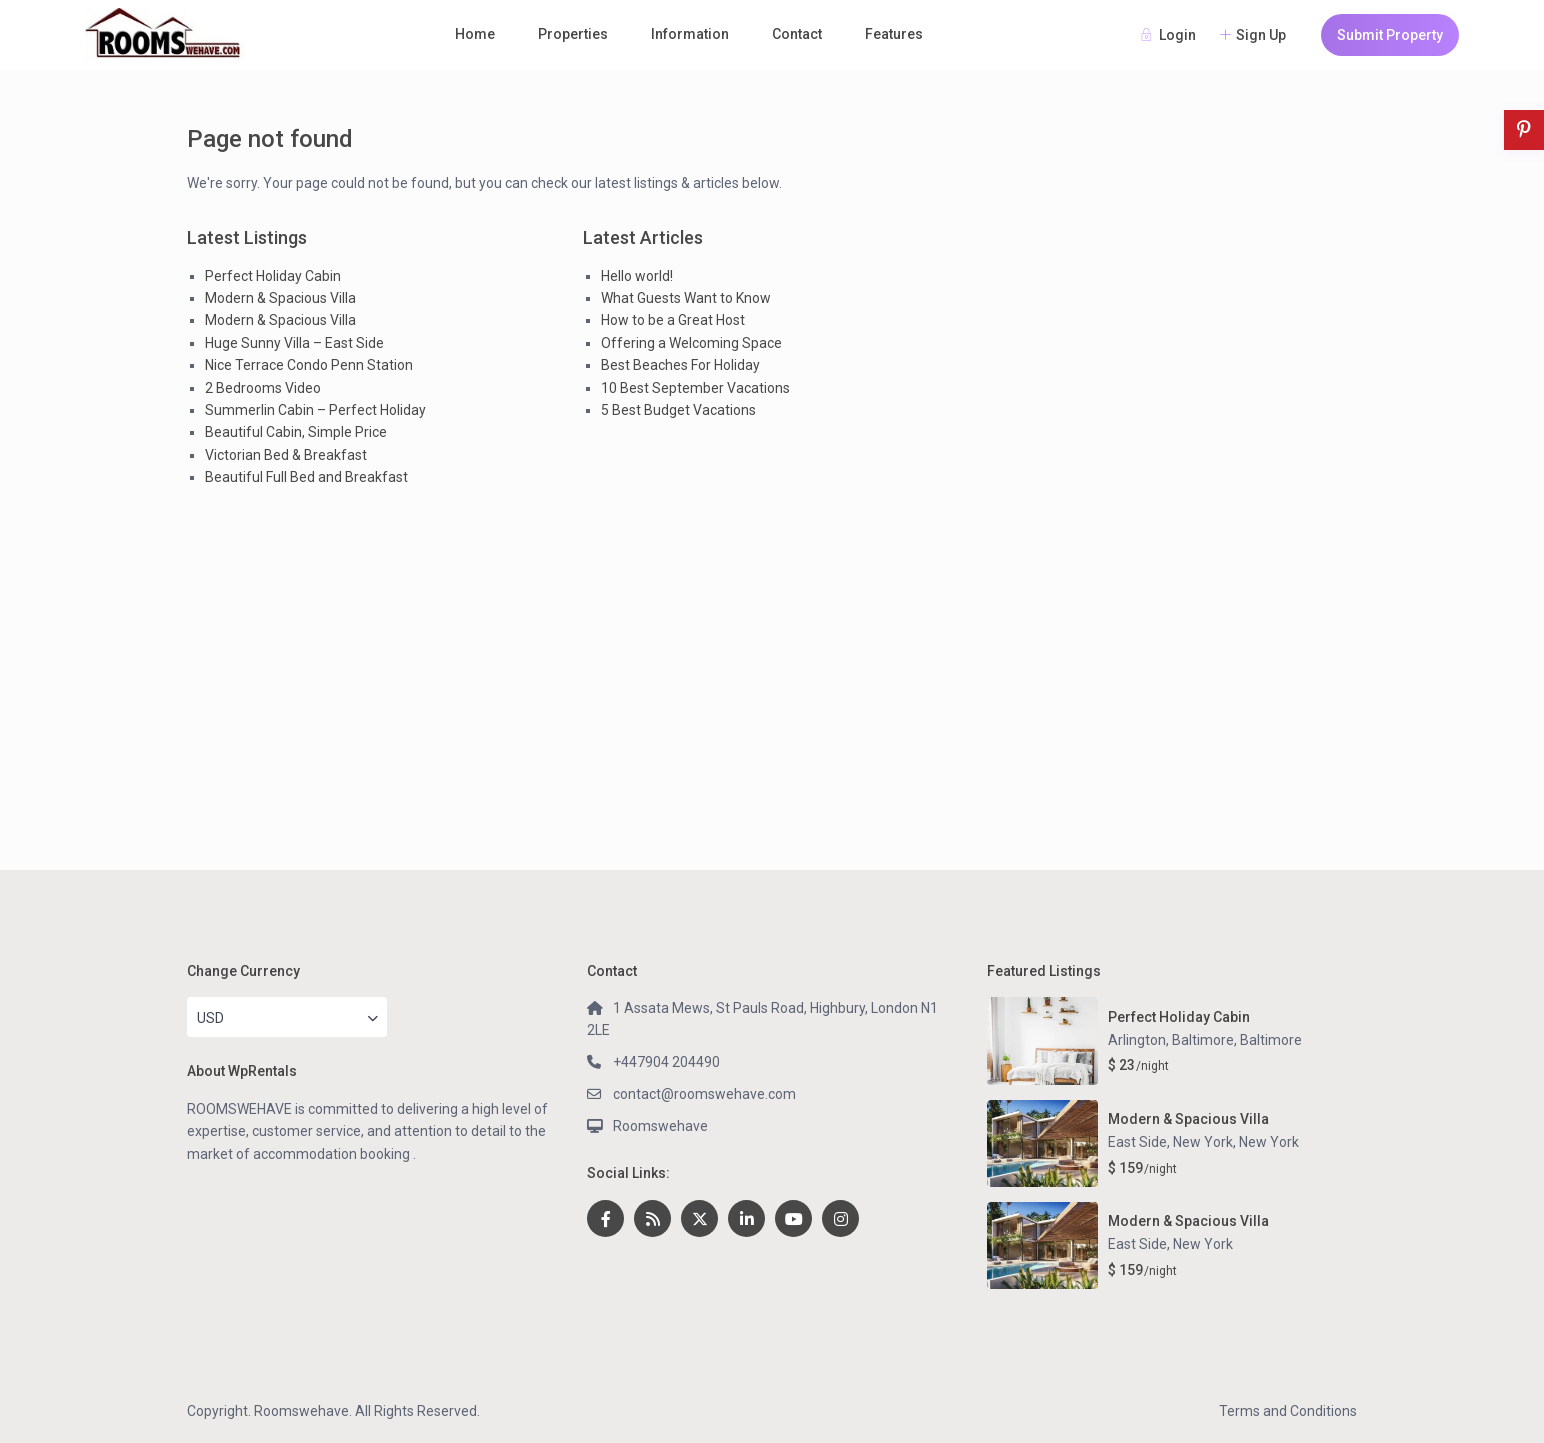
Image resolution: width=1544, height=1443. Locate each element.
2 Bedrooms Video (263, 388)
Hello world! (637, 276)
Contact (797, 34)
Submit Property (1390, 35)
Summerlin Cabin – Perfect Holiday (315, 410)
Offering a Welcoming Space (691, 343)
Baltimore (1271, 1040)
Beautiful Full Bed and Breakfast (306, 477)
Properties (573, 34)
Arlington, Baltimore (1171, 1040)
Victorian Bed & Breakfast (286, 455)
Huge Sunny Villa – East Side (294, 343)
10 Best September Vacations (695, 388)
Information (690, 34)
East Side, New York (1170, 1142)
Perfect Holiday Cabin (273, 276)
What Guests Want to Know (686, 298)
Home (475, 34)
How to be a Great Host (673, 320)
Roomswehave (660, 1126)
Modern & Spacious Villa (280, 298)
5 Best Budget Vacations (678, 410)
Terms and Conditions (1288, 1411)
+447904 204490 (666, 1062)
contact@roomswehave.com (704, 1094)
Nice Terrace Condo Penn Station (309, 365)
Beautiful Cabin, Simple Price (296, 432)
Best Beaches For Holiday (680, 365)
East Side (1137, 1244)
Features (894, 34)
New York (1269, 1142)
